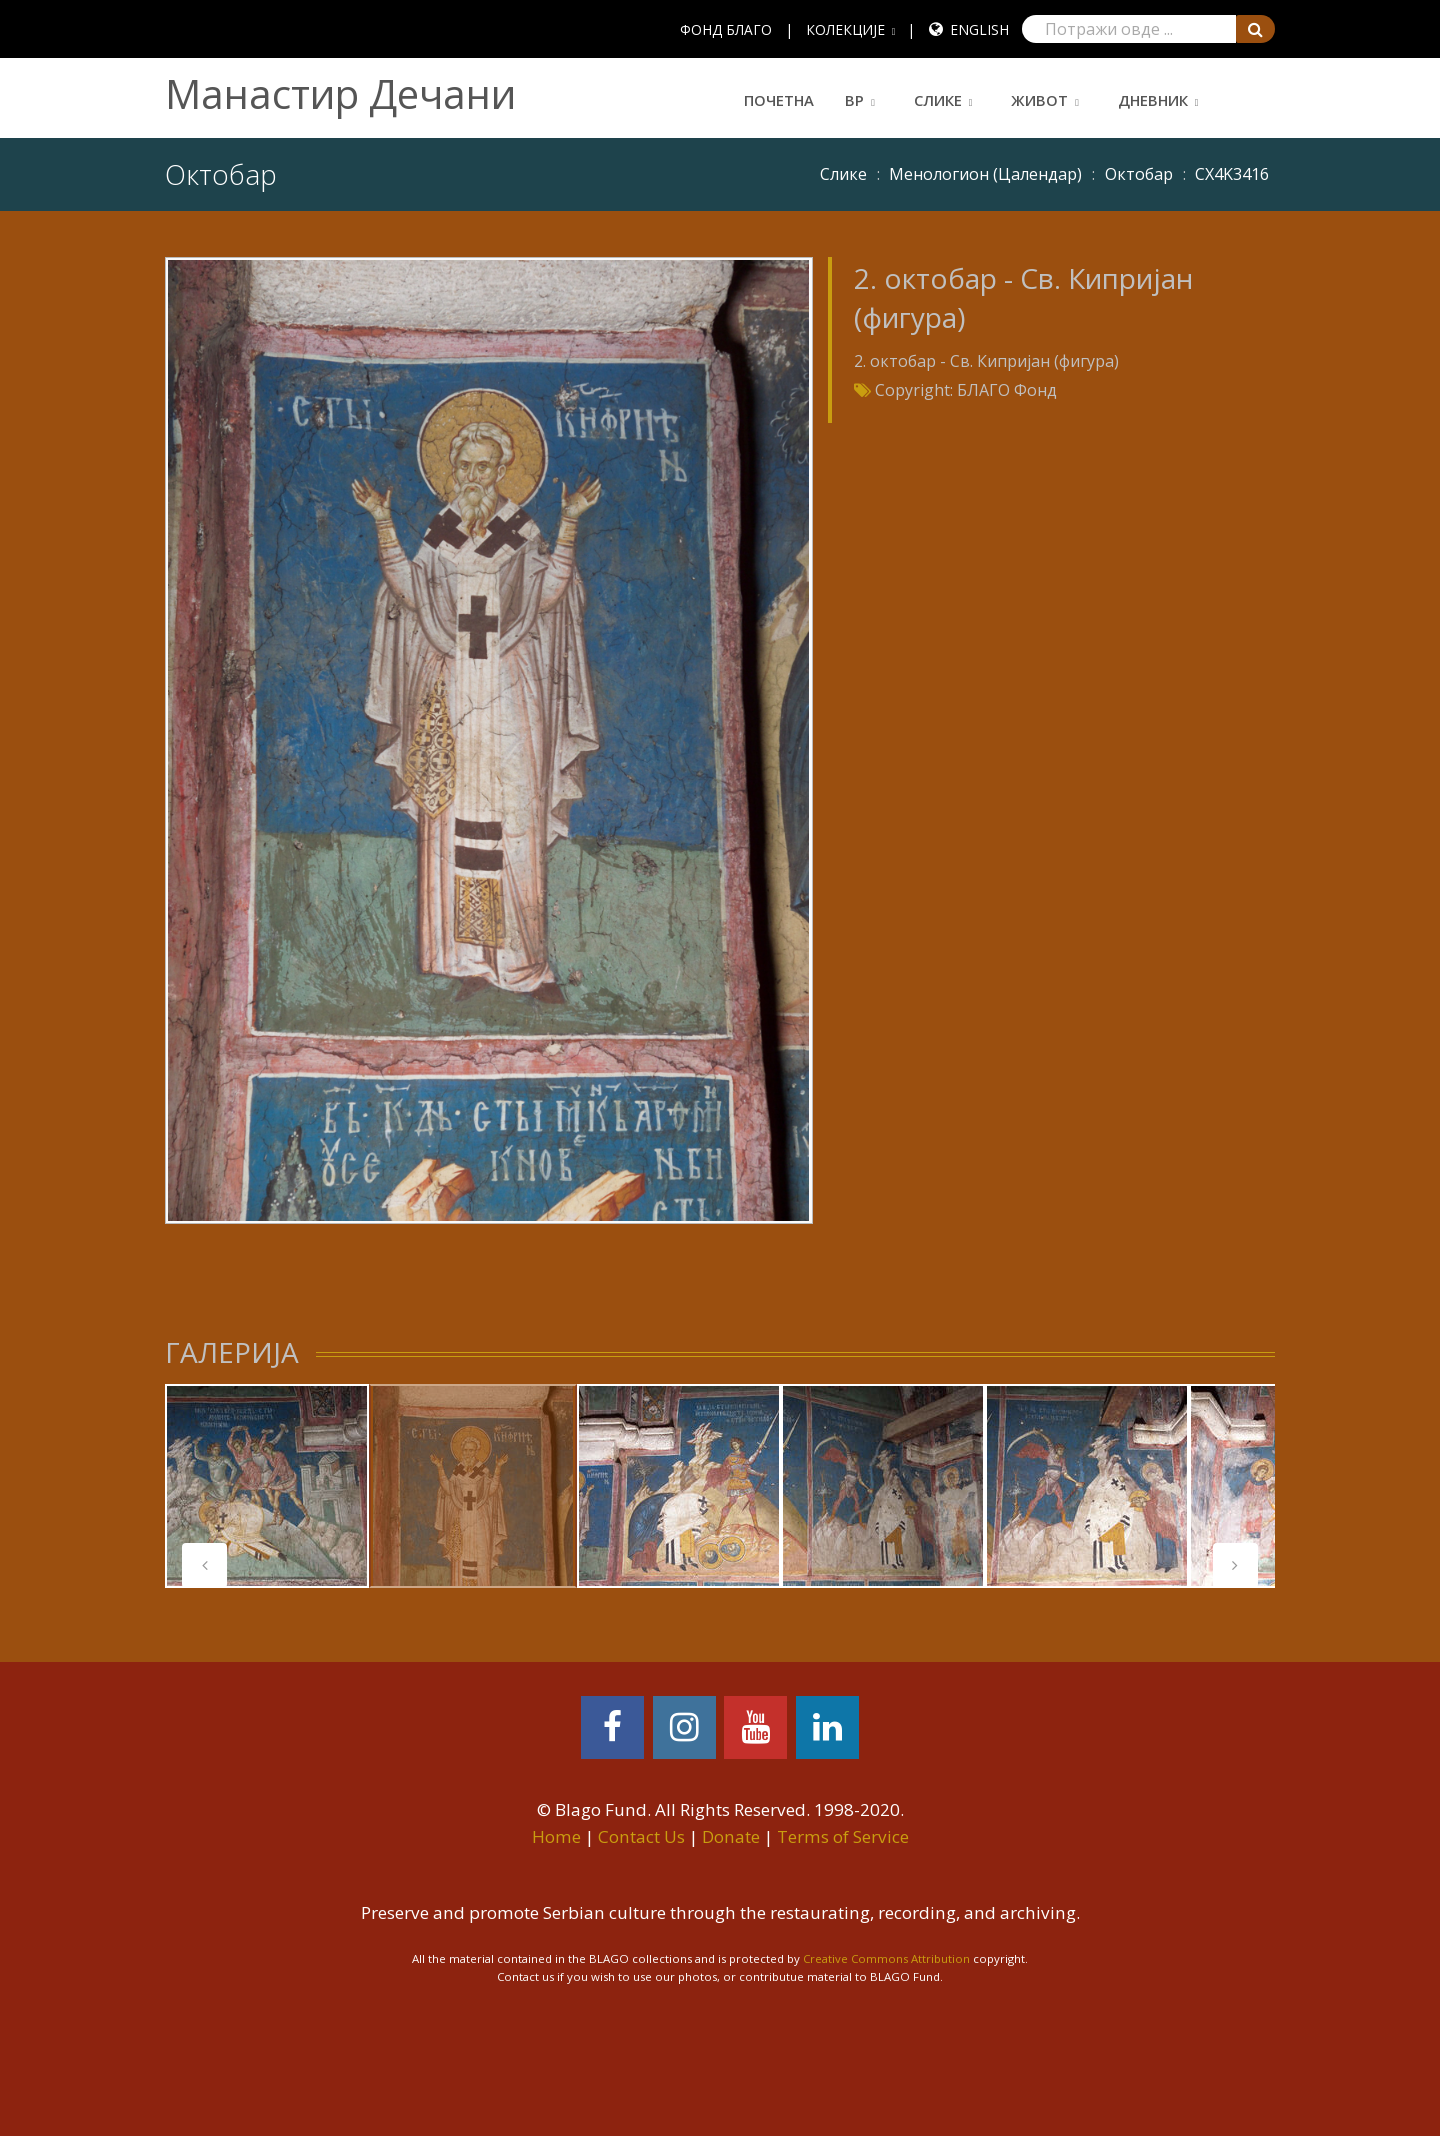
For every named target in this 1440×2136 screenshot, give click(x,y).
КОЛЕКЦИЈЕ (845, 29)
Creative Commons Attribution (886, 1958)
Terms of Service (843, 1836)
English (979, 29)
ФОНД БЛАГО (726, 29)
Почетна (779, 100)
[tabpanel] (267, 1486)
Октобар (1139, 174)
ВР (854, 100)
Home (556, 1836)
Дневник (1153, 100)
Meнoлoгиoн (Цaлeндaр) (985, 174)
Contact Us (641, 1836)
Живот (1039, 100)
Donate (731, 1836)
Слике (938, 100)
